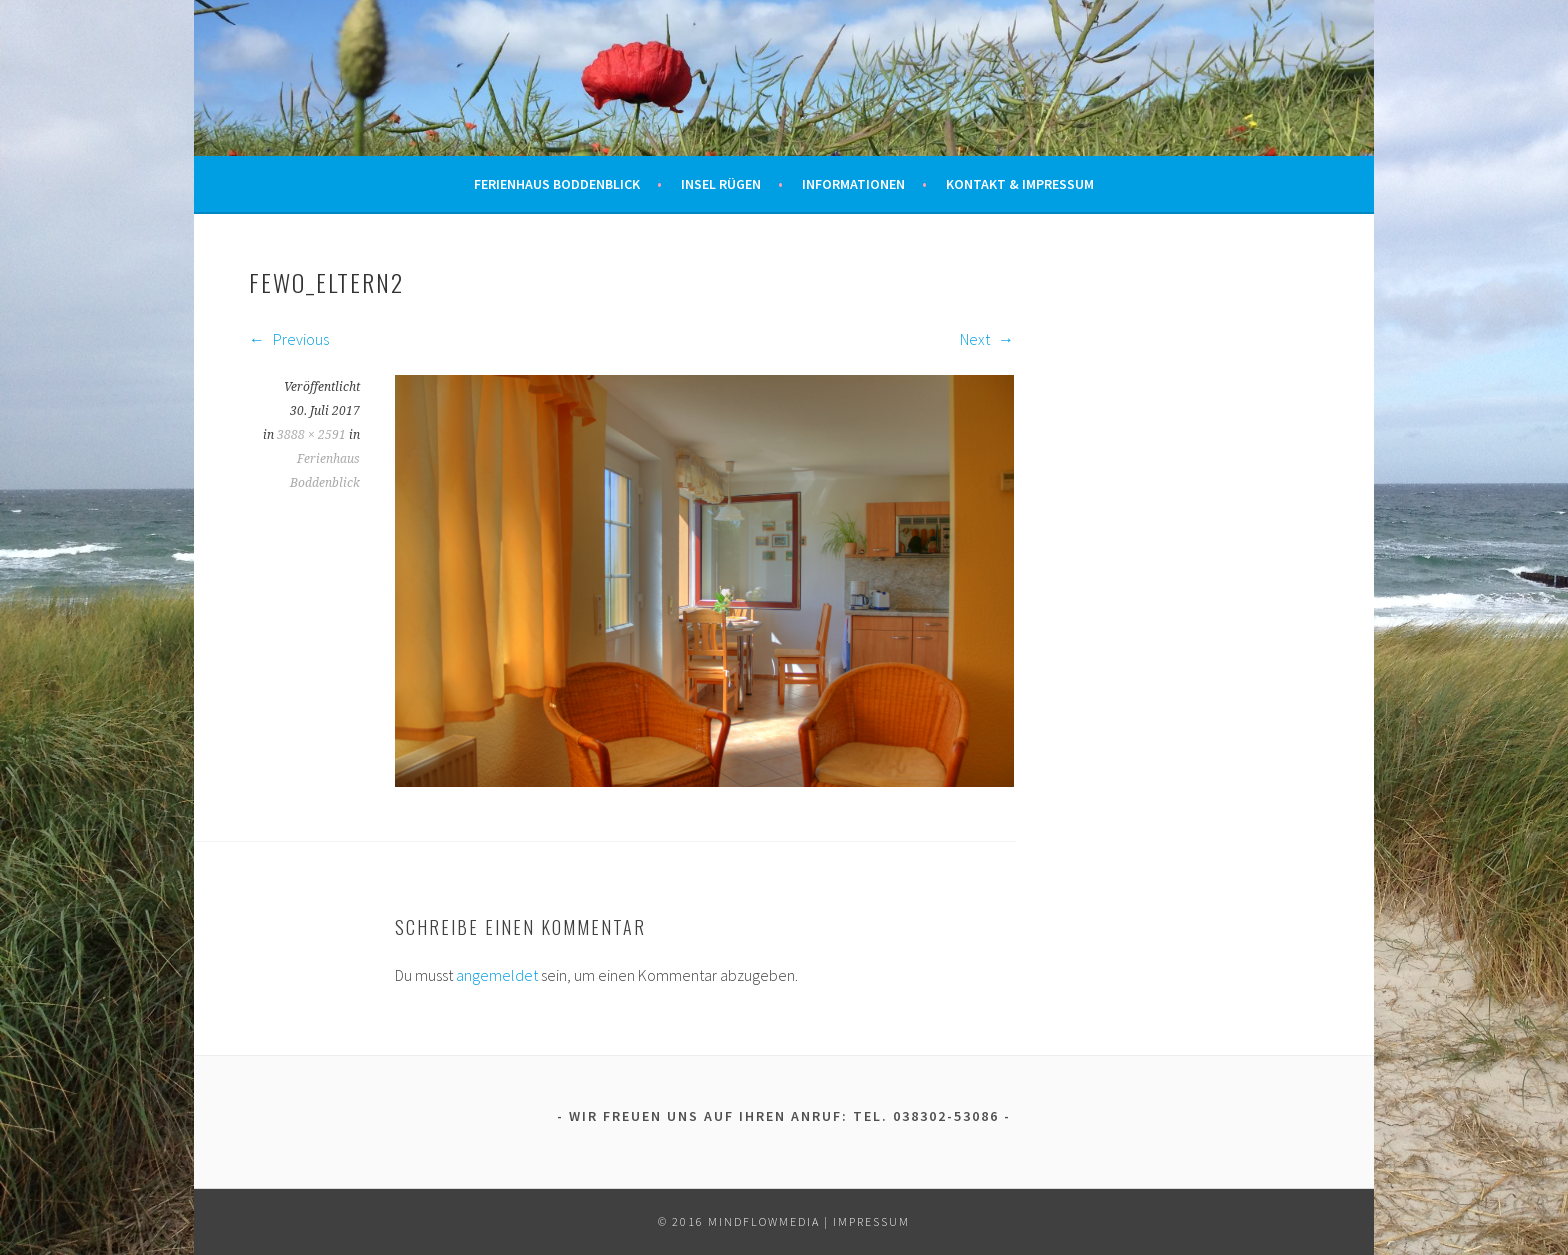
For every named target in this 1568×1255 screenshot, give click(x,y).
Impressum (871, 1221)
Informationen (853, 184)
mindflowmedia (764, 1221)
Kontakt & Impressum (1020, 184)
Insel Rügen (721, 184)
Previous (289, 339)
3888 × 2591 (311, 435)
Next (987, 339)
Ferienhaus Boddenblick (557, 184)
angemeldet (497, 975)
